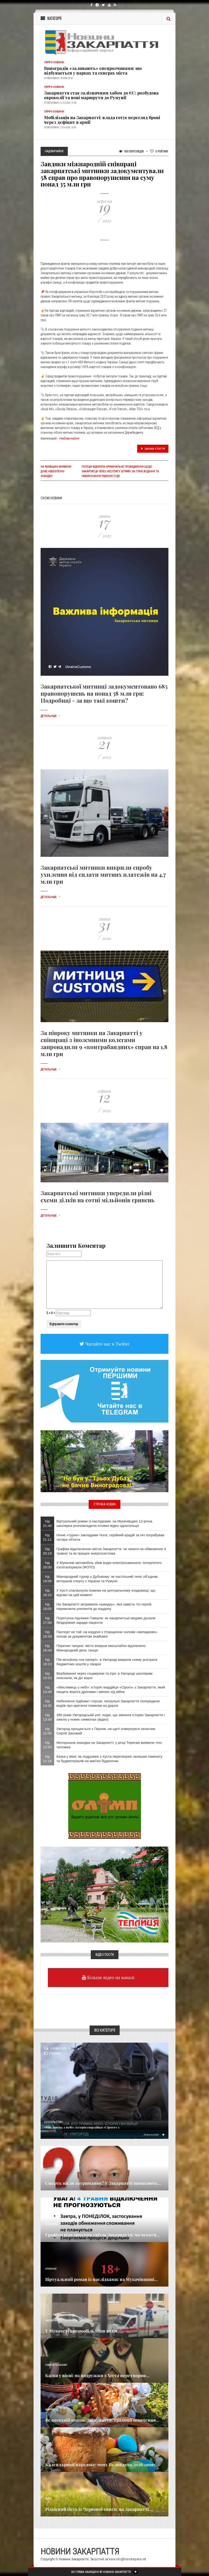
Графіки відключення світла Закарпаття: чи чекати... (102, 2235)
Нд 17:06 (47, 1620)
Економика (51, 2224)
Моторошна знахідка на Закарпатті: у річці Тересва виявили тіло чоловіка (109, 1745)
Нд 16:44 (47, 1648)
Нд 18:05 (47, 1606)
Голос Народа (52, 2172)
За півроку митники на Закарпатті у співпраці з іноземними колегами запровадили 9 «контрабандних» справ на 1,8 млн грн (104, 1043)
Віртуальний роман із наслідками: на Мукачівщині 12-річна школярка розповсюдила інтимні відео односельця (104, 1523)
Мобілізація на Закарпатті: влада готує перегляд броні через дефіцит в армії (102, 120)
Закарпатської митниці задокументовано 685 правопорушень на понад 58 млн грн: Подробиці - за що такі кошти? (104, 693)
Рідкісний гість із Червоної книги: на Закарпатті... (98, 2509)
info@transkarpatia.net (131, 2559)
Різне (48, 2498)
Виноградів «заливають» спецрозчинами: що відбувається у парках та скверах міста (93, 70)
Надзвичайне (69, 438)
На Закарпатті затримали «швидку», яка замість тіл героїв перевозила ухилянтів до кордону (104, 1606)
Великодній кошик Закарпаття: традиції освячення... (102, 2420)
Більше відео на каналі (110, 1977)
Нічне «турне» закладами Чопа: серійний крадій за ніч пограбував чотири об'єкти (110, 1537)
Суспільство (53, 2122)
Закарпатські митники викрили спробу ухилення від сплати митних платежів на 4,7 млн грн (103, 874)
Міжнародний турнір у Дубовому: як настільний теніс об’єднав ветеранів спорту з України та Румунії (107, 1578)
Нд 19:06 (47, 1578)
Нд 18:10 (47, 1592)
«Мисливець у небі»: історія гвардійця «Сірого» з (81, 2127)
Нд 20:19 (47, 1551)
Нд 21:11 (47, 1537)
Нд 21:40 (47, 1523)
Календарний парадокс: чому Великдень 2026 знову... (102, 2464)
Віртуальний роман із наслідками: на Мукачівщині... (101, 2279)
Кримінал (51, 2269)
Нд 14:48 (47, 1689)
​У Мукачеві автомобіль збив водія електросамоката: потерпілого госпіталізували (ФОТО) (109, 1565)
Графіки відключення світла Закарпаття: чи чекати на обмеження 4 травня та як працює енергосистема (111, 1551)
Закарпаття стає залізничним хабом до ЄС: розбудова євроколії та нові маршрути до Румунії (101, 95)
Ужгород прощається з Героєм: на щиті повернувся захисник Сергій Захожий (106, 1731)
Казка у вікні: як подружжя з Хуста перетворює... (97, 2375)
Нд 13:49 (47, 1717)
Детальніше (51, 716)
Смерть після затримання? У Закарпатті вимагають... (103, 2183)
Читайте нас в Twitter (107, 1343)
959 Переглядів (131, 151)
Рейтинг (159, 151)
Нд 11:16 (47, 1758)
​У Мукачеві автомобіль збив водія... (83, 2331)
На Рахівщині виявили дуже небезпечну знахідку (56, 471)
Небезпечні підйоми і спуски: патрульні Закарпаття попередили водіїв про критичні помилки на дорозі (108, 1703)
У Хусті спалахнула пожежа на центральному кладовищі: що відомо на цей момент (106, 1592)
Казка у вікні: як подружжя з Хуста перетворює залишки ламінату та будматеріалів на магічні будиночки (110, 1758)
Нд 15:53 (47, 1675)
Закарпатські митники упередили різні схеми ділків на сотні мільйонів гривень (98, 1196)
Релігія (49, 2454)
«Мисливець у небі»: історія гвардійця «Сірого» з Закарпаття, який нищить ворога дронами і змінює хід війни (111, 1689)
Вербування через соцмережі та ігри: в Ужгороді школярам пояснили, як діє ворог (104, 1675)
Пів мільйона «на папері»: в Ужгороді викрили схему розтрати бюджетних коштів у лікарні (107, 1662)
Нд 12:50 (47, 1745)
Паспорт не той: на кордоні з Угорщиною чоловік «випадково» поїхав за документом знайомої (107, 1634)
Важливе (50, 2409)
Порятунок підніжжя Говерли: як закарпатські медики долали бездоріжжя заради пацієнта (106, 1620)
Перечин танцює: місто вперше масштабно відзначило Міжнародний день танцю (101, 1648)
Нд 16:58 (47, 1634)
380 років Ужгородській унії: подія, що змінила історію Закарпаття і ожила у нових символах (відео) (111, 1717)
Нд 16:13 (47, 1662)
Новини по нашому (56, 2365)
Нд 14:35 (47, 1703)
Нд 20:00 (47, 1565)
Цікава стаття (153, 448)
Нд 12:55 (47, 1731)
